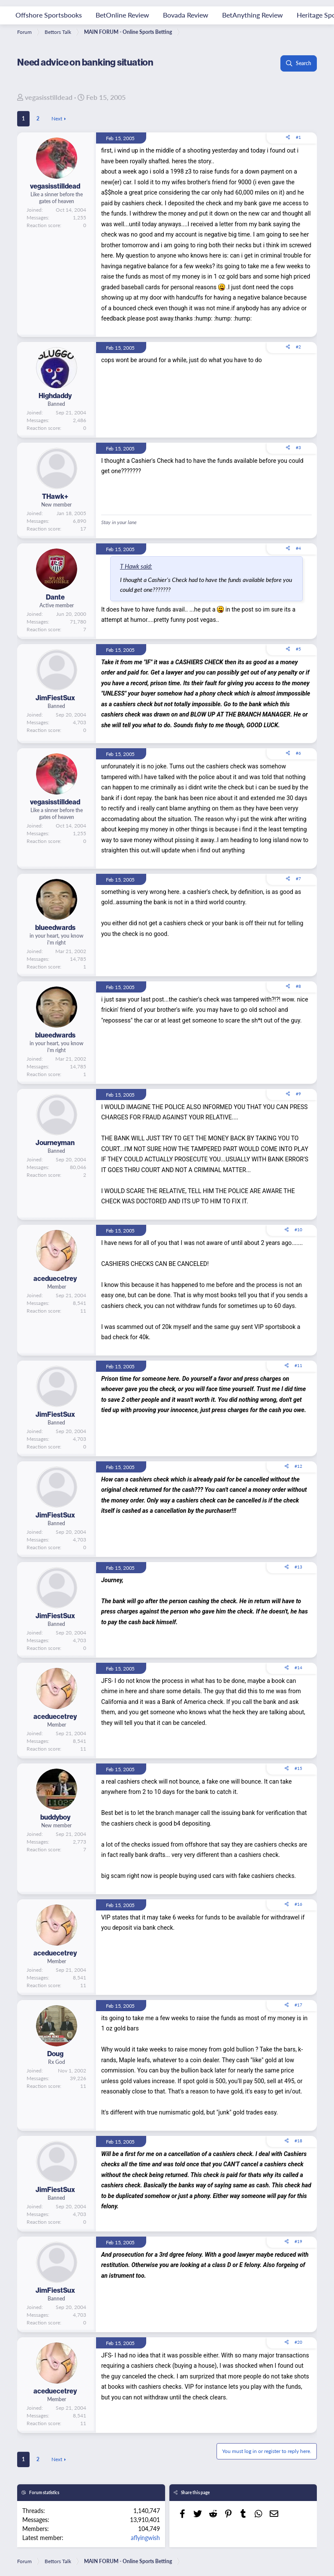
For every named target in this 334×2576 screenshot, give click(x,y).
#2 (298, 347)
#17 (298, 2005)
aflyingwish (145, 2537)
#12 (298, 1466)
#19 (298, 2241)
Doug (55, 2053)
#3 (298, 447)
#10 (298, 1230)
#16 (298, 1904)
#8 (298, 986)
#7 (298, 879)
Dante (55, 597)
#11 (298, 1365)
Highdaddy (55, 395)
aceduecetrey (55, 1278)
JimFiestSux (55, 697)
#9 (298, 1094)
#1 (298, 137)
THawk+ (55, 496)
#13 (298, 1567)
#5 (298, 649)
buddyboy (55, 1817)
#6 (298, 753)
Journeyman (55, 1142)
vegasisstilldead (48, 97)
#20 (298, 2342)
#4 (298, 548)
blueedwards (55, 927)
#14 (298, 1667)
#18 (298, 2141)
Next (56, 118)
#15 (298, 1768)
